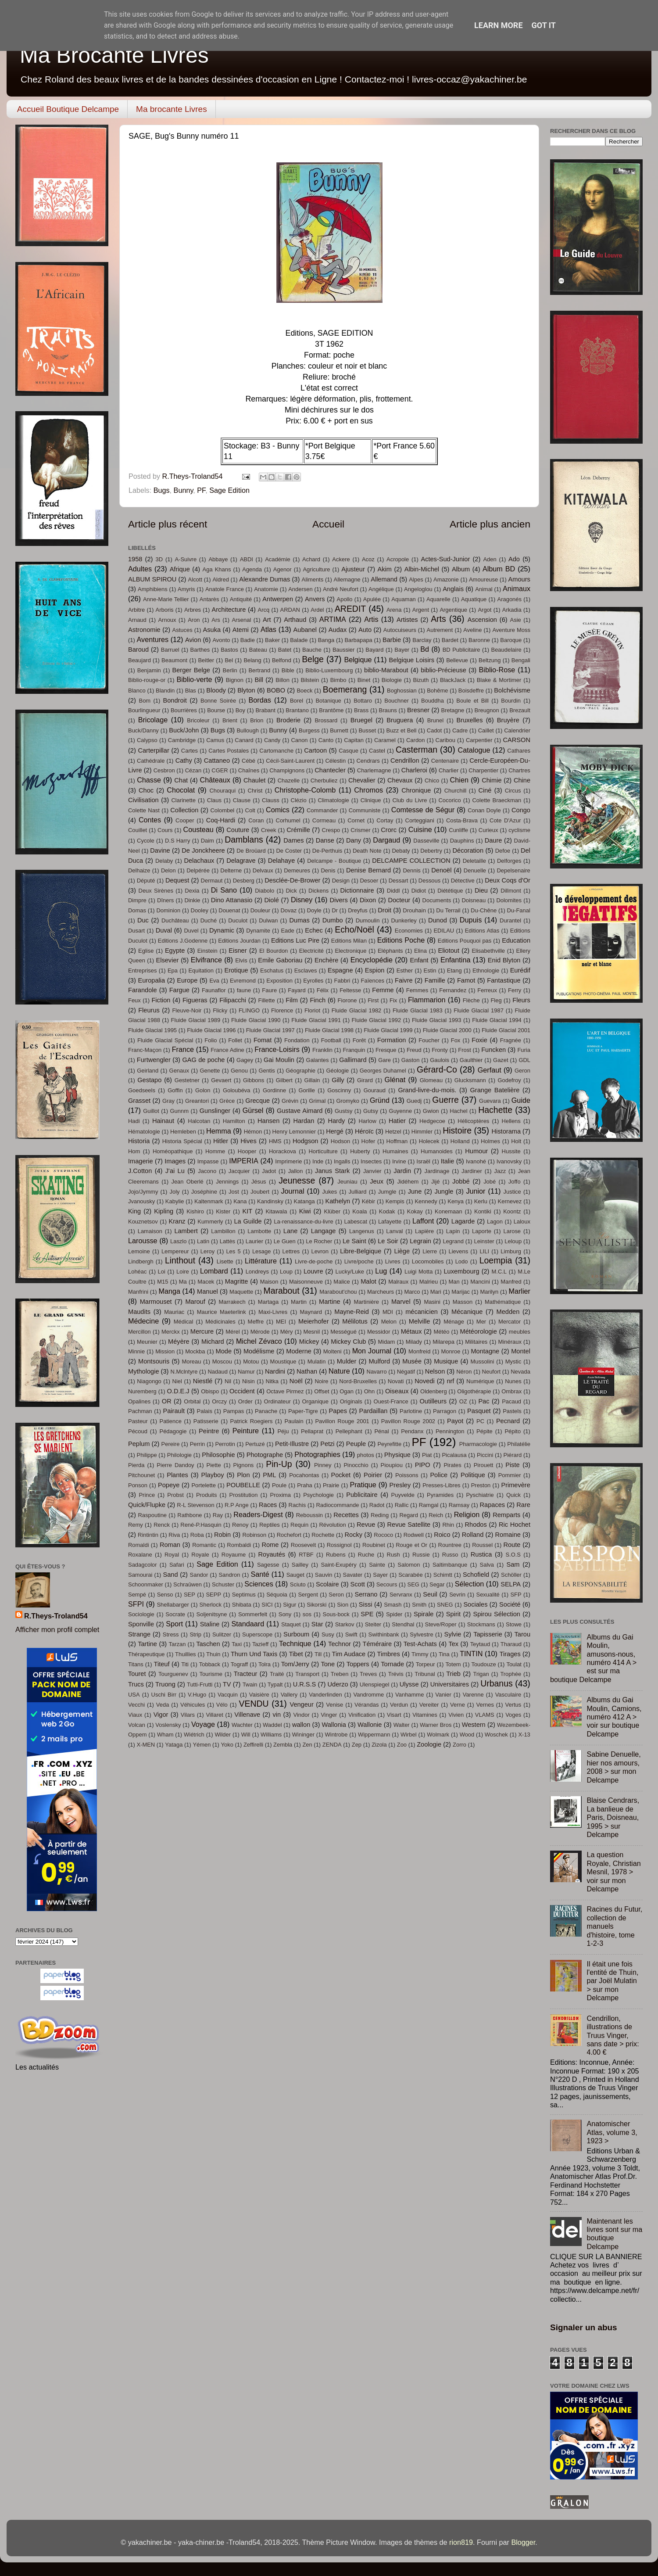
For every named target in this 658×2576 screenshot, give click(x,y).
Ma (183, 1281)
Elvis (241, 960)
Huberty (360, 1151)
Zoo (402, 1744)
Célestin (335, 760)
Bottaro (363, 700)
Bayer (401, 649)
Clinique (371, 800)
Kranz (177, 1221)
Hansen (268, 1120)
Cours (165, 830)
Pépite (484, 1431)
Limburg (511, 1251)
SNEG (445, 1604)
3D (159, 559)
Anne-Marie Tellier (166, 599)
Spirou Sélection (496, 1614)
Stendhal (403, 1624)
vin (277, 1714)
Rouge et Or (411, 1545)
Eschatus (271, 970)
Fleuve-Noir (186, 1010)
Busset (367, 730)
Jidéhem (407, 1181)
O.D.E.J (178, 1391)
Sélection (469, 1584)
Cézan (193, 770)
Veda (162, 1704)
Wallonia (334, 1724)
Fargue (179, 990)
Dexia (192, 890)
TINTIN (471, 1654)
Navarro (377, 1371)
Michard (212, 1341)
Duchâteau (175, 920)
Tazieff (260, 1644)
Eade (287, 930)
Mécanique (467, 1311)
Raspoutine (152, 1515)
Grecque (257, 1100)
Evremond (243, 980)
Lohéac (137, 1271)
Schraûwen (187, 1584)
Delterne (231, 870)
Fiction (160, 1000)
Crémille (298, 829)
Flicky (220, 1010)
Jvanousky (141, 1201)
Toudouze (483, 1664)
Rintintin (148, 1535)
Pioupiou (392, 1465)
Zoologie (429, 1744)
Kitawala (276, 1211)
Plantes (177, 1474)
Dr (335, 910)
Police (438, 1474)
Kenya (455, 1201)
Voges (513, 1714)
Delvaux (263, 870)
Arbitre (136, 609)
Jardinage (437, 1171)
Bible (288, 670)
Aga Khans (217, 569)
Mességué (343, 1331)
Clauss (270, 800)
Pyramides (440, 1495)
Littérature (261, 1261)
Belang (252, 660)
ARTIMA (332, 619)
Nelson (435, 1371)
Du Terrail (448, 910)
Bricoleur (198, 720)
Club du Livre (409, 800)
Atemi (240, 629)
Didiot (418, 890)
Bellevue (457, 660)
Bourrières (184, 710)
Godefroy (509, 1080)
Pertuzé (255, 1444)
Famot (466, 980)
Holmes (490, 1141)
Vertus (513, 1704)
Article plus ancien (490, 524)
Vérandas (366, 1704)
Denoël (441, 870)
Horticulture (322, 1151)
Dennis (411, 870)
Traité (277, 1674)
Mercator (509, 1321)
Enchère (326, 960)
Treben (340, 1674)
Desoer (369, 880)
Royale (200, 1554)
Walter (401, 1725)
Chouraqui (222, 790)
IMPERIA (243, 1161)
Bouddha (432, 700)
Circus (513, 790)
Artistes (407, 619)
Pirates (452, 1465)
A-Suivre (186, 559)
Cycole (145, 840)
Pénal (381, 1431)
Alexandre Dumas (264, 579)
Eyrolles (313, 980)
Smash (392, 1604)
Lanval (394, 1231)
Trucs (136, 1684)
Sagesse (268, 1564)
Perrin (197, 1444)
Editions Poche (401, 940)
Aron (194, 620)
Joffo (514, 1181)
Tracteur (245, 1673)
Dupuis (471, 920)
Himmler (422, 1131)
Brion (256, 720)
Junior (475, 1191)
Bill (258, 679)
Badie (247, 640)
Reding (380, 1515)
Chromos (368, 790)
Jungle (443, 1191)
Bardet (450, 640)
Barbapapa (358, 640)
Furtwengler (154, 1059)
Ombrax (511, 1391)
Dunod (437, 920)
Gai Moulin (279, 1059)
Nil (228, 1381)
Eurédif (520, 970)
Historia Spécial (182, 1141)
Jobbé (461, 1181)
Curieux (488, 830)
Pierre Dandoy (175, 1465)
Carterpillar (153, 750)
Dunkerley (403, 920)
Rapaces (492, 1504)
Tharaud (511, 1644)
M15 (162, 1281)
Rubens (336, 1554)
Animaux (516, 588)
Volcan (136, 1725)
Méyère (179, 1341)
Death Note (367, 850)
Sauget (295, 1574)
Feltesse (350, 990)
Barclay (421, 640)
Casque (348, 750)
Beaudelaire (506, 649)
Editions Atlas (482, 930)
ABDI (246, 559)
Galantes (317, 1060)
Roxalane (140, 1554)
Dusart (136, 930)
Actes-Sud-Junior (445, 559)
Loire (182, 1271)
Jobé (489, 1181)
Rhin (448, 1524)
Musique (446, 1361)
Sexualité (488, 1594)
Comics (278, 810)
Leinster (484, 1241)
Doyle (314, 910)
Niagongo (149, 1381)
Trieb (453, 1673)
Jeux (376, 1181)
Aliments (313, 579)
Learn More (498, 25)
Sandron (229, 1574)
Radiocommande (337, 1505)
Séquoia (276, 1594)
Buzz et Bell (401, 730)
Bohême (437, 690)
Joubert (259, 1191)
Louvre (313, 1271)
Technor (339, 1643)
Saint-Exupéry (338, 1564)
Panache (266, 1411)
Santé (260, 1574)
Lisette (225, 1261)
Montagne (485, 1351)
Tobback (209, 1664)
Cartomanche (276, 750)
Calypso (147, 740)
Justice (512, 1191)
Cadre (460, 730)
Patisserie (205, 1421)
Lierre (429, 1251)
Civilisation (143, 800)
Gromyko (347, 1101)
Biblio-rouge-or (146, 680)
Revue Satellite (409, 1524)
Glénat (395, 1079)
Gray (168, 1101)
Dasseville (426, 840)
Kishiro (195, 1211)
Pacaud (511, 1401)
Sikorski (316, 1604)
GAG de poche (203, 1059)
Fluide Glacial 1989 (196, 1020)
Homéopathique (173, 1151)
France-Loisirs (277, 1049)
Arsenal (241, 620)
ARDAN (290, 609)
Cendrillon (404, 760)
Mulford (379, 1361)
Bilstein (309, 680)
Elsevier (167, 960)
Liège (402, 1251)
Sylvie (452, 1634)
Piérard (513, 1455)
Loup (286, 1271)
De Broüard (251, 850)
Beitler (206, 660)
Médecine (143, 1321)
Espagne (340, 970)
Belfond (281, 660)
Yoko (227, 1744)
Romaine (508, 1534)
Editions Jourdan (239, 940)
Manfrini (138, 1291)
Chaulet (254, 780)
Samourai (140, 1574)
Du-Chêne (484, 910)
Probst (175, 1495)
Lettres (291, 1251)
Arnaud (137, 620)
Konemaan (448, 1211)
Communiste (365, 810)
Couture (237, 829)
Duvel (191, 930)
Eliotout (448, 950)
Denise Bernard (368, 870)
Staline (210, 1624)
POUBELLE (243, 1485)
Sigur (289, 1604)
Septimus (244, 1594)
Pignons (243, 1465)
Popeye (168, 1485)
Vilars (188, 1714)
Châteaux (215, 780)
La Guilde (247, 1221)
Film (292, 1000)
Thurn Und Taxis (254, 1654)
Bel (229, 660)
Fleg (495, 1000)
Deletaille (474, 860)
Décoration (468, 850)
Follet (235, 1040)
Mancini (480, 1281)
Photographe (265, 1454)
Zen (307, 1744)
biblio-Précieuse (443, 670)
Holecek (429, 1141)
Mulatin (317, 1361)
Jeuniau (347, 1181)
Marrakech (232, 1302)
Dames (293, 840)
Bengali (520, 660)
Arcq (264, 609)
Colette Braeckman (497, 800)
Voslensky (168, 1725)
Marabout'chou (338, 1291)
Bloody (216, 690)
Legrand (453, 1241)
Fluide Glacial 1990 (256, 1020)
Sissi (365, 1604)
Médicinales (220, 1321)
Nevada (520, 1371)
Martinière (366, 1302)
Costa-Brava (462, 820)
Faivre (404, 980)
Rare (523, 1504)
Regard (408, 1515)
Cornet (356, 820)
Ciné (484, 790)
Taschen (208, 1643)
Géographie (300, 1070)
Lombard (214, 1271)
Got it (544, 25)
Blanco (137, 690)
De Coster (289, 850)
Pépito (512, 1431)
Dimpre (137, 900)
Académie (277, 559)
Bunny (183, 490)
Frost (464, 1050)
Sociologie (141, 1614)
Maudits (139, 1311)
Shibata (241, 1604)
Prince (147, 1495)
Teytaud (480, 1644)
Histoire (457, 1130)
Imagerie (140, 1161)
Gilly (338, 1079)
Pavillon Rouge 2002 (408, 1421)
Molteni (332, 1351)
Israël (423, 1161)
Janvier (372, 1171)
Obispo (210, 1391)
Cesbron (164, 770)
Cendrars (367, 760)
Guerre (445, 1100)
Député (146, 880)
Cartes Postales (228, 750)
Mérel (232, 1331)
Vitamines (424, 1714)
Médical (183, 1321)
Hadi (134, 1121)
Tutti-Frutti (200, 1684)
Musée (412, 1361)
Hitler (220, 1140)
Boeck (304, 690)
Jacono (207, 1171)
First (373, 1000)
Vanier (443, 1694)
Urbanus (496, 1683)
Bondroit (175, 700)
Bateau (258, 649)
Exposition (279, 980)
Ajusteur (353, 569)
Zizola (379, 1744)
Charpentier (483, 770)
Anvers (315, 599)
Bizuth (421, 680)
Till (318, 1654)
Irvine (399, 1161)
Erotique (236, 970)
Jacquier (239, 1171)
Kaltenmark (208, 1201)
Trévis (396, 1674)
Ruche (366, 1554)
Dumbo (332, 920)
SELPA (511, 1584)
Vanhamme (409, 1694)
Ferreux (487, 990)
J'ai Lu (175, 1170)
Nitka (272, 1381)
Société (510, 1604)
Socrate (175, 1614)
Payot (455, 1420)
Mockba (195, 1351)
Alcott (195, 579)
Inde (317, 1161)
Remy (135, 1524)
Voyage (203, 1724)
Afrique (180, 569)
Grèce (227, 1101)
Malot (368, 1281)
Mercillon (139, 1331)
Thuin (213, 1654)
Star (317, 1624)
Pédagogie (173, 1431)
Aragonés (509, 599)
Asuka (212, 629)
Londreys (257, 1271)
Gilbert (284, 1080)
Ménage (453, 1321)
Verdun (399, 1704)
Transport (307, 1674)
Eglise (146, 950)
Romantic (204, 1545)
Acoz (368, 559)
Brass (361, 710)
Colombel (223, 810)
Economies (409, 930)
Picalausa (454, 1455)
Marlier (519, 1291)
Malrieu (428, 1281)
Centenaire (445, 760)
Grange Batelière (495, 1090)
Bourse (216, 710)
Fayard (296, 990)
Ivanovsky (509, 1161)
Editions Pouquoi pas (465, 940)
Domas (137, 910)
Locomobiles (428, 1261)
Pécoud (137, 1431)
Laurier (254, 1241)
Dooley (199, 910)
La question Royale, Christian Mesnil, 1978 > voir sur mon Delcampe (613, 1872)
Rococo (383, 1535)
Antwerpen (277, 599)
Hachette (495, 1110)
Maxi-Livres (272, 1312)
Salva (487, 1564)
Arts (438, 619)
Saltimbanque (450, 1564)
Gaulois (439, 1060)
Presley (400, 1485)
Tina (444, 1654)
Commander (322, 810)
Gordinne (274, 1090)
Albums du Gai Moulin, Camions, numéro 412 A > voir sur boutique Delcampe (613, 1717)
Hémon (253, 1131)
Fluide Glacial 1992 (376, 1020)
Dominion (168, 910)
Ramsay (459, 1505)
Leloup (513, 1241)
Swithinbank (383, 1634)
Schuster (223, 1584)
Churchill (455, 790)
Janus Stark (332, 1170)
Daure (493, 840)
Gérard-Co (437, 1069)
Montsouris (153, 1361)
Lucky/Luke (350, 1271)
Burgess (309, 730)
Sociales (475, 1604)
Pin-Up (279, 1464)
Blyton (246, 690)
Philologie (179, 1455)
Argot (484, 609)
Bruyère (508, 720)
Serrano (366, 1594)
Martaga (268, 1302)
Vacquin (228, 1694)
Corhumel (288, 820)
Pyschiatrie (480, 1495)
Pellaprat (312, 1431)
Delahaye (281, 860)
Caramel (385, 740)
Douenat (229, 910)
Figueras (194, 1000)
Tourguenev (173, 1674)
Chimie (491, 780)
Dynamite (258, 930)
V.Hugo (197, 1694)
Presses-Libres (441, 1485)
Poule (279, 1485)
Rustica (481, 1554)
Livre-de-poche (314, 1261)
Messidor (378, 1331)
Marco (412, 1291)
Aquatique (473, 599)
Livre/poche (359, 1261)
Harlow (367, 1121)
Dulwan (268, 920)
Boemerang (345, 689)
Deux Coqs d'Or (507, 880)
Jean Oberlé (187, 1181)
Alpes (416, 579)
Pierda (136, 1465)
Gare (384, 1060)
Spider (394, 1614)
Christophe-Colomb (305, 790)
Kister (223, 1211)
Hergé (334, 1131)
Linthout (180, 1260)
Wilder (223, 1734)
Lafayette (389, 1221)
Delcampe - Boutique (334, 860)
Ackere (341, 559)
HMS (275, 1141)
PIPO (422, 1464)
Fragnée (510, 1040)
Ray (218, 1515)
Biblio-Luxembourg (329, 670)
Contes (150, 820)
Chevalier (361, 780)
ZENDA (332, 1744)
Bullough (247, 730)
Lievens (458, 1251)
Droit (384, 910)
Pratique (363, 1485)
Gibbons (253, 1080)
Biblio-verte (194, 679)
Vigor (161, 1714)
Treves (368, 1674)
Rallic (402, 1505)
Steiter (373, 1624)
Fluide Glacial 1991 (316, 1020)
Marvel (401, 1301)
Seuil (430, 1594)
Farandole (142, 990)
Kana (240, 1201)
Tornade (392, 1664)
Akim (385, 569)
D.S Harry (177, 840)
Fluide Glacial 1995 (152, 1030)
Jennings (227, 1181)
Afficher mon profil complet (57, 1629)
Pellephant (349, 1431)
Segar (437, 1584)
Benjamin (149, 670)
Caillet (486, 730)
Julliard (357, 1191)
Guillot (151, 1111)
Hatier (397, 1120)
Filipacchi (232, 1000)
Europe (187, 980)
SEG (413, 1584)
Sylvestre (421, 1634)
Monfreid (419, 1351)
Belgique (358, 660)
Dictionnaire (357, 890)
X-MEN (145, 1744)
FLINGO (249, 1010)
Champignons (286, 770)
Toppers (358, 1664)
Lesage (261, 1251)
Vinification (361, 1714)
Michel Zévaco (259, 1341)
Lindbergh (141, 1261)
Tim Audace (349, 1654)
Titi (185, 1664)
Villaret (214, 1714)
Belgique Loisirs (411, 660)
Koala (359, 1211)
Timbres (388, 1654)
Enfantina (455, 960)
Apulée (372, 599)
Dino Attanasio (232, 900)
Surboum (296, 1634)
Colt (250, 810)
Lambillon (223, 1231)
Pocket (341, 1474)
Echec (314, 930)
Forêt (359, 1040)
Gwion (431, 1111)
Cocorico (449, 800)
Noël (296, 1381)
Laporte (481, 1231)
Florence (282, 1010)
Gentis (266, 1070)
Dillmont (511, 890)
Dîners (165, 900)
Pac (483, 1401)
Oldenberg (433, 1391)
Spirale (423, 1614)
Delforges (509, 860)
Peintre (209, 1431)
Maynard (311, 1312)
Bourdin (511, 700)
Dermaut (212, 880)
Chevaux (400, 780)
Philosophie (218, 1454)
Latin (203, 1241)
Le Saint (354, 1241)
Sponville (141, 1624)
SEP (189, 1594)
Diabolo (264, 890)
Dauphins (462, 840)
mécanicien (421, 1311)
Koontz (512, 1211)
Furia (523, 1050)
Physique (397, 1454)
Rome (270, 1544)
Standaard (247, 1624)
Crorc (389, 829)
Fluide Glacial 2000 (447, 1030)
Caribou (445, 740)
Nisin (248, 1381)
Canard (244, 740)
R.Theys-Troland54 (56, 1616)
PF (201, 490)
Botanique (328, 700)
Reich (436, 1515)
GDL (524, 1060)
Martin (299, 1302)
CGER (219, 770)
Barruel (170, 649)
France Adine (227, 1050)
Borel (296, 700)
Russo (450, 1554)
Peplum (139, 1443)
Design (341, 880)
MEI (281, 1321)
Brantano (297, 710)
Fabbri (342, 980)
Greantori (197, 1101)
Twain (250, 1684)
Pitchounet (141, 1475)
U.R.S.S (304, 1684)
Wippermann (374, 1734)
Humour (476, 1151)
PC (480, 1421)
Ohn (369, 1391)
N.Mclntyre (183, 1371)
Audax (338, 629)
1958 (135, 559)
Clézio (299, 800)
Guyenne (400, 1111)
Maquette (241, 1291)
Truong (165, 1684)
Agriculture (316, 569)
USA (134, 1694)
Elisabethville (488, 950)
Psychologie (318, 1495)
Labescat (356, 1221)
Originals (351, 1401)
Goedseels (141, 1090)
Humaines (395, 1151)
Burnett (339, 730)
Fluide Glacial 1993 (436, 1020)
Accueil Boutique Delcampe (68, 109)
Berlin (230, 670)
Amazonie (446, 579)
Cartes (189, 750)
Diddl (393, 890)
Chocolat (181, 790)
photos (365, 1455)
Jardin (402, 1170)
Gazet (500, 1060)
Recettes (346, 1514)
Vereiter (429, 1704)
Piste (512, 1464)
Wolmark (438, 1734)
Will (245, 1734)
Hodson (340, 1141)
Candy (272, 740)
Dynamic (221, 930)
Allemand (384, 579)
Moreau (191, 1361)
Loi (161, 1271)
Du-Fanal (518, 910)
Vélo (222, 1704)
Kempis (395, 1201)
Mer (481, 1321)
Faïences (372, 980)
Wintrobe (336, 1734)
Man (454, 1281)
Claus (214, 800)
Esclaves (305, 970)
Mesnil (312, 1331)
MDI (388, 1312)
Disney (301, 900)
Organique (315, 1401)
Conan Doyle (484, 810)
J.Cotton (140, 1170)
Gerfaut (489, 1070)
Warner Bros (435, 1725)
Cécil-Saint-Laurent (290, 760)
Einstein (207, 950)
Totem (453, 1664)
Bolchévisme (512, 690)
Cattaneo (217, 760)
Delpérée (198, 870)
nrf (450, 1381)
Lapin (453, 1231)
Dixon (368, 900)
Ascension (482, 619)
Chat (181, 780)
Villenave (247, 1714)
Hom (134, 1151)
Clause (241, 800)
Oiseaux (396, 1391)
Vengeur (301, 1704)
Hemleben (183, 1131)
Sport (174, 1624)
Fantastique (503, 980)
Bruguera (399, 720)
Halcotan (199, 1121)
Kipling (163, 1211)
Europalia (151, 980)
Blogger (523, 2542)
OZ (463, 1401)
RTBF (306, 1554)
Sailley (300, 1564)
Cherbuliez (324, 780)
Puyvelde (403, 1495)
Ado (514, 559)
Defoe (503, 850)
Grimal (317, 1101)
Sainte (377, 1564)
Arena (394, 609)
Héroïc (364, 1131)
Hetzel (393, 1131)
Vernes (485, 1704)
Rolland (472, 1534)
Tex (453, 1643)
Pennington (450, 1431)
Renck (162, 1524)
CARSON (516, 739)
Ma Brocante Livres (114, 55)
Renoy (240, 1524)
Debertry (431, 850)
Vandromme (369, 1694)
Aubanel (305, 629)
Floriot (312, 1010)
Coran (256, 820)
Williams (271, 1734)
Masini (432, 1302)
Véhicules (192, 1704)
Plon (243, 1474)
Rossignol (339, 1545)
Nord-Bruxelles (358, 1381)
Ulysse (409, 1684)
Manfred (511, 1281)
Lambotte (259, 1231)
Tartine (147, 1643)
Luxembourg (461, 1271)
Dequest (177, 880)
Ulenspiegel (375, 1684)
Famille (435, 980)
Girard (365, 1080)
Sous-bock (336, 1614)
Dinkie (192, 900)
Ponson (137, 1485)
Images (175, 1161)
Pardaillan (373, 1410)
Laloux (522, 1221)
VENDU (253, 1703)
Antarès (209, 599)
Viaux (135, 1714)
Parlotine (411, 1411)
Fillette (266, 1000)
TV (227, 1684)
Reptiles (269, 1524)
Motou (251, 1361)
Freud (414, 1050)
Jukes (329, 1191)
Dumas (300, 920)
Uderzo (338, 1684)
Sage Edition (229, 490)
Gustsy (343, 1111)
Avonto (221, 640)
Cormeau (324, 820)
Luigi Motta (418, 1271)
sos (307, 1614)
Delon (168, 870)
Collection (184, 810)
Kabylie (174, 1201)
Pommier (509, 1475)
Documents (436, 900)
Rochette (322, 1535)
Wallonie (370, 1724)
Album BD (499, 569)
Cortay (384, 820)
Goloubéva (236, 1090)
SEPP (213, 1594)
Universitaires (449, 1684)
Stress (171, 1634)
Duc (143, 920)
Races (268, 1504)
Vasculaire (508, 1694)
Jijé (435, 1181)
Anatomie (266, 589)
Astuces (182, 630)
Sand (170, 1574)
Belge (313, 659)
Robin (222, 1534)
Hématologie (144, 1131)
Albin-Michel (421, 569)
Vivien (456, 1714)
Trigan (481, 1674)
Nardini (275, 1371)
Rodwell (414, 1535)
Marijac (460, 1291)
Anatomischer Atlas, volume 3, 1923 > (611, 2132)
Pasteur (138, 1421)
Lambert (185, 1230)
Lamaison (150, 1231)
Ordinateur (277, 1401)
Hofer (368, 1141)
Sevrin (457, 1594)
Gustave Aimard (300, 1110)
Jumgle (387, 1191)
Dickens (318, 890)
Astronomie (144, 629)
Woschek (496, 1734)
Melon (389, 1321)
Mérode (260, 1331)
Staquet (291, 1624)
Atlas (268, 629)
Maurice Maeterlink (221, 1312)
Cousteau (198, 829)
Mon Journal (372, 1351)
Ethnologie (485, 970)
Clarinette (183, 800)
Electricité (311, 950)
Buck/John (184, 730)
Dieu (481, 890)
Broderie (288, 720)
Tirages (510, 1654)
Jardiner (471, 1171)
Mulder (347, 1361)
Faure (269, 990)
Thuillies (185, 1654)
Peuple (356, 1443)
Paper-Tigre (303, 1411)
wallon (301, 1724)
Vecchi (136, 1704)
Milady (414, 1341)
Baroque (511, 640)
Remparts (506, 1514)
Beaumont (174, 660)
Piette (214, 1465)
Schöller (511, 1574)
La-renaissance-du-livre (303, 1221)
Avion (193, 639)
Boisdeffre (471, 690)
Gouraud (375, 1090)
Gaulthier (471, 1060)
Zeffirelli (253, 1744)
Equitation (201, 970)
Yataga (173, 1744)
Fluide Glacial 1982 (357, 1010)
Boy (240, 710)
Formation (391, 1040)
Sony (285, 1614)
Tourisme (210, 1674)
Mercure (202, 1331)
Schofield (476, 1574)
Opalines (139, 1401)
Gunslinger (215, 1110)
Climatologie (333, 800)
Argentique (453, 609)
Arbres (192, 609)
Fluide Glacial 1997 (270, 1030)
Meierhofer (313, 1321)
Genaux (179, 1070)
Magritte (236, 1281)
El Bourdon (273, 950)
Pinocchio (355, 1465)
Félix (323, 990)
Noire (322, 1381)
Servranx (401, 1594)
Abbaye (218, 559)
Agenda (252, 569)
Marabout (281, 1290)
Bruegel (361, 720)
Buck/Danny (143, 730)
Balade (299, 640)
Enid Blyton (504, 960)
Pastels (512, 1411)
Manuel (207, 1291)
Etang (454, 970)
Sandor (199, 1574)
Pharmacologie (478, 1444)
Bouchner (396, 700)
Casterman (416, 749)
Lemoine (139, 1251)
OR (167, 1401)
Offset (321, 1391)
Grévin (290, 1101)
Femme (382, 990)
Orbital (192, 1401)
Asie (515, 620)
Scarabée (410, 1574)
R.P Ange (237, 1505)
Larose (512, 1231)
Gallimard (352, 1059)
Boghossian (402, 690)
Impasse (208, 1161)
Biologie (392, 680)
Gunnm (179, 1111)
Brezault (519, 710)
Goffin (175, 1090)
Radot (377, 1505)
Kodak (387, 1211)
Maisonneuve (306, 1281)
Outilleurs (433, 1401)
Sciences (258, 1584)
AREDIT (350, 609)
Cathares (518, 750)
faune (244, 990)
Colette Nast (144, 810)
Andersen (300, 589)
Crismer (360, 830)
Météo (441, 1331)
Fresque (386, 1050)
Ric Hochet (514, 1524)
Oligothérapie (474, 1391)
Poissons (406, 1475)
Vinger (329, 1714)
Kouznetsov (143, 1221)
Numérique (480, 1381)
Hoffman (397, 1141)
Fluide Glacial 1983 (418, 1010)
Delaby (164, 860)
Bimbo (338, 680)
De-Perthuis (327, 850)
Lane (290, 1230)
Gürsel (253, 1110)
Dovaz (288, 910)
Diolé (272, 900)
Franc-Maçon (144, 1050)
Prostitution (243, 1495)
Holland (460, 1141)
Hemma (218, 1131)
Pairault (174, 1410)
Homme (215, 1151)
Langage (323, 1230)
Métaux (411, 1331)
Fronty (440, 1050)
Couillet (137, 830)
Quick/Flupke (146, 1504)
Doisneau (473, 900)
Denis (328, 870)
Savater (353, 1574)
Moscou (222, 1361)
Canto (326, 740)
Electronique (350, 950)
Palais (204, 1411)
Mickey (309, 1341)
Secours (386, 1584)
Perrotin (225, 1444)
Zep (356, 1744)
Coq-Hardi (220, 820)
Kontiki (482, 1211)
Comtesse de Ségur (422, 810)
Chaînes (248, 770)
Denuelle (475, 870)
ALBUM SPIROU (152, 579)
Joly (175, 1191)
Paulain (293, 1421)
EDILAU (443, 930)
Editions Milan (349, 940)
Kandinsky (270, 1201)
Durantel (510, 920)
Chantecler (330, 770)
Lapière (424, 1231)
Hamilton (234, 1121)
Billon (282, 680)
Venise (334, 1704)
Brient (229, 720)
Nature (339, 1371)
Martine (329, 1301)
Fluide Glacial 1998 (329, 1030)
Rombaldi (239, 1545)
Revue (366, 1524)
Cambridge (182, 740)
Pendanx (412, 1431)
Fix (393, 1000)
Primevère (515, 1485)
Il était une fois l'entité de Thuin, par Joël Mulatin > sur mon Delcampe (612, 1981)
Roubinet (373, 1545)
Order (245, 1401)
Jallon (295, 1171)
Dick (291, 890)
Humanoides (437, 1151)
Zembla (282, 1744)
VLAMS (484, 1714)
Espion (375, 970)
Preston (481, 1485)
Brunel (435, 720)
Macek (205, 1281)
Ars (215, 620)
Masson (462, 1302)
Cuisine (420, 829)
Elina (420, 950)
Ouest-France (391, 1401)
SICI (266, 1604)
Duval (164, 930)
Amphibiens (153, 589)
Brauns (388, 710)
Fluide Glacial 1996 (211, 1030)
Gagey (244, 1060)
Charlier (448, 770)
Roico (442, 1534)
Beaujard (139, 660)
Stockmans (481, 1624)
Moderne (298, 1351)
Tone (328, 1664)
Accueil (328, 524)
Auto (365, 629)
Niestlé (203, 1381)
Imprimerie (288, 1161)
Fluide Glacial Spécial (165, 1040)
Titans (135, 1664)
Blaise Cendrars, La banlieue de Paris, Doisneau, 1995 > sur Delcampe (612, 1817)
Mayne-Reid (351, 1311)
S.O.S (513, 1554)
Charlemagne (374, 770)
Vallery (289, 1694)
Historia (139, 1140)
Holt (516, 1141)
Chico (432, 780)
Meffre (256, 1321)
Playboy (212, 1474)
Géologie (337, 1070)
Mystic (513, 1361)
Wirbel (409, 1734)
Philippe (147, 1455)
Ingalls (342, 1161)
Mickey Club (348, 1341)
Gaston (410, 1060)
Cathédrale (150, 760)
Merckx (170, 1331)
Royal (171, 1554)
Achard (311, 559)
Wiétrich (194, 1734)
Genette (210, 1070)
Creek (268, 830)
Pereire (170, 1444)
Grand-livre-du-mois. (427, 1090)
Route (511, 1544)
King (134, 1211)
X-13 (524, 1734)
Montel (520, 1351)
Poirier (373, 1474)
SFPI (136, 1604)
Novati (396, 1381)
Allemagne (347, 579)
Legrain (420, 1241)
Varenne (473, 1694)
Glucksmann (470, 1080)
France (183, 1049)
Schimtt (442, 1574)
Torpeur (425, 1664)
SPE (367, 1614)
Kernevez (510, 1201)
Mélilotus (355, 1321)
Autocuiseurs (399, 630)
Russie (421, 1554)
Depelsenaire (513, 870)
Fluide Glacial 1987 (479, 1010)
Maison (269, 1281)
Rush (393, 1554)
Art (267, 619)
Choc (146, 790)
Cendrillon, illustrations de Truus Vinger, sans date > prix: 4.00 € (612, 2035)
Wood (467, 1734)
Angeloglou (418, 589)
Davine (160, 850)
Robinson (254, 1535)
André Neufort (340, 589)
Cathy (183, 760)
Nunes (513, 1381)
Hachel (458, 1111)
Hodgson (305, 1140)
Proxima (280, 1495)
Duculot (237, 920)
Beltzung (490, 660)
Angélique (381, 589)
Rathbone (189, 1515)
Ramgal (429, 1505)
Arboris (165, 609)
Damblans (244, 839)
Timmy (419, 1654)
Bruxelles (470, 720)
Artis (371, 619)
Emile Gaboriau (280, 960)
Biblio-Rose (497, 670)
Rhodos (476, 1524)
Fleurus (149, 1010)
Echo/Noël (354, 929)
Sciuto (298, 1584)
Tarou (522, 1634)
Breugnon (487, 710)
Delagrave (240, 860)
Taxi (237, 1644)
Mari (435, 1291)
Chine (522, 780)
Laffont (423, 1221)
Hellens (511, 1121)
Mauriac (174, 1312)
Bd (424, 649)
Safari (176, 1564)
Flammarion (426, 1000)
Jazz (500, 1171)
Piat (427, 1455)
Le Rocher (319, 1241)
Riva (174, 1535)
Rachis (297, 1505)
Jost (234, 1191)
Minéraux (510, 1341)
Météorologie (478, 1331)
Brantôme (331, 710)
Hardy (336, 1120)
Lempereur (175, 1251)
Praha (304, 1485)
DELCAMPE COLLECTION (411, 860)
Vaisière (259, 1694)
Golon (203, 1090)
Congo (520, 810)
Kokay (415, 1211)
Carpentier (479, 740)
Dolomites (509, 900)
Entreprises (142, 970)
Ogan (347, 1391)
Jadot (269, 1171)
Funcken (493, 1049)
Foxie (479, 1040)
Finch (317, 1000)
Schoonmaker (145, 1584)
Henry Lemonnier (294, 1131)
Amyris (186, 589)
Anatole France (224, 589)
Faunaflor (214, 990)
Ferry (514, 990)
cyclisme (519, 830)
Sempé (137, 1594)
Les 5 (233, 1251)
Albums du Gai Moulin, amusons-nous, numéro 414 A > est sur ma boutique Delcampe (593, 1658)
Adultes (140, 569)
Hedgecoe (432, 1121)
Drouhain (414, 910)
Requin (299, 1524)
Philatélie (518, 1444)
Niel (177, 1381)
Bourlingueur (144, 710)
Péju (283, 1431)
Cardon (415, 740)
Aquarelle (438, 599)
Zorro (459, 1744)
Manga (169, 1291)
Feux (134, 1000)
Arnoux (167, 620)
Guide (520, 1100)
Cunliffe (458, 830)
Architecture (228, 609)
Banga (326, 640)
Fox (456, 1040)
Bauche (312, 649)
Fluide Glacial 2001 (506, 1030)
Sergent (308, 1594)
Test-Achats (420, 1643)
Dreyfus (358, 910)
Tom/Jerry (295, 1664)
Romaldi (138, 1545)
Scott (357, 1584)
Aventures (153, 639)
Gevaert (221, 1080)
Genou (239, 1070)
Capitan (354, 740)
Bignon (234, 680)
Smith (419, 1604)
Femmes (417, 990)
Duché (208, 920)
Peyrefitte (389, 1444)
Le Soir (388, 1241)
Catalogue (474, 750)
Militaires (476, 1341)
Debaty (401, 850)
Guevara (490, 1101)
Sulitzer (221, 1634)
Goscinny (339, 1090)
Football (331, 1040)
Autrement (440, 630)
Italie (447, 1161)
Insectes (371, 1161)
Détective (463, 880)
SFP (515, 1594)
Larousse (142, 1241)
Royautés (272, 1554)
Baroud (138, 649)
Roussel (482, 1545)
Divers (338, 900)
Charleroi (414, 770)
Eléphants (390, 950)
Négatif (406, 1371)
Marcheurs (380, 1291)
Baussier (343, 649)
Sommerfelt (252, 1614)
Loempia (495, 1260)
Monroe (450, 1351)
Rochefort (289, 1535)
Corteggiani (419, 820)
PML (269, 1474)
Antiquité (241, 599)
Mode (224, 1351)
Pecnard (508, 1420)
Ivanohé (476, 1161)
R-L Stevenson (195, 1505)
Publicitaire (361, 1494)
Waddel (272, 1725)
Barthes (200, 649)
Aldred (220, 579)
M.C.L (499, 1271)
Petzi (327, 1443)
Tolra (264, 1664)
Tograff (239, 1664)
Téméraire (377, 1643)
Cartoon (315, 750)
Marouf (195, 1301)
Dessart (398, 880)
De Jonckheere (203, 850)
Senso (165, 1594)
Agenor (282, 569)
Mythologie (143, 1371)
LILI (484, 1251)
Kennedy (426, 1201)
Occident (242, 1391)
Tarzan (177, 1644)
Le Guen (285, 1241)
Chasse (149, 780)
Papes (338, 1410)
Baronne (479, 640)
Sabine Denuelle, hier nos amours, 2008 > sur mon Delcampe (613, 1766)
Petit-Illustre (292, 1443)
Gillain (312, 1080)
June (415, 1191)
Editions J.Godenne (182, 940)
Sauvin (324, 1574)
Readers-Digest (258, 1514)
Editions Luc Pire (295, 940)
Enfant (419, 960)
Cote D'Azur (505, 820)
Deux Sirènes (156, 890)
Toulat (514, 1664)
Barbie (392, 639)
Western (474, 1724)
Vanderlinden (325, 1694)
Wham (165, 1734)
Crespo (331, 830)
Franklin (322, 1050)
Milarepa (443, 1341)
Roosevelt (303, 1545)
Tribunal (425, 1674)
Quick (513, 1495)
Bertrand (259, 670)
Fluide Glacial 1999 (388, 1030)
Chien (459, 780)
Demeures (297, 870)
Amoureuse (483, 579)
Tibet (296, 1654)
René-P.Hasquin (200, 1524)
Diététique (450, 890)
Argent (420, 609)
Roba (197, 1535)
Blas (190, 690)
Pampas (233, 1411)
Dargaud (386, 840)
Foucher (429, 1040)
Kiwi (305, 1211)
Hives (248, 1140)
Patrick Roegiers (251, 1421)
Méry (286, 1331)
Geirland (147, 1070)
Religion (467, 1514)
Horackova (282, 1151)
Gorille (307, 1090)
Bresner (418, 710)
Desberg (243, 880)
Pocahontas (304, 1475)
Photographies (317, 1454)
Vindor (301, 1714)
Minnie (136, 1351)
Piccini (485, 1455)
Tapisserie (487, 1634)
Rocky (354, 1534)
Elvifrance (206, 960)
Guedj (414, 1101)
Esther (405, 970)
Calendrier (517, 730)
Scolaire (327, 1584)
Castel (377, 750)
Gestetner (187, 1080)
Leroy (207, 1251)
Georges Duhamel (383, 1070)
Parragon (444, 1411)
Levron (320, 1251)
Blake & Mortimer (499, 680)
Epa (173, 970)
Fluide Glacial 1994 (497, 1020)
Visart (394, 1714)
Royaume (234, 1554)
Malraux (398, 1281)
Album (461, 569)
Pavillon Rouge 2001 (342, 1421)
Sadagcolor (142, 1564)
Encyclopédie (371, 960)
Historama (506, 1131)
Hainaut (163, 1120)
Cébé (248, 760)
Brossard (326, 720)
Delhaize (139, 870)
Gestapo (149, 1079)
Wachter (242, 1725)
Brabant (265, 710)
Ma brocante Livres (171, 109)
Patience (171, 1421)
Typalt (275, 1684)
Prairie (331, 1485)
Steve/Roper (441, 1624)
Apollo (345, 599)
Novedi (424, 1381)
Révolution (332, 1524)
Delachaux (199, 860)
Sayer (380, 1574)
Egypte (175, 950)
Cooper (184, 820)
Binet (364, 680)
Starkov (344, 1624)
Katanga (304, 1201)
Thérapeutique (146, 1654)
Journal (292, 1191)
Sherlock (211, 1604)
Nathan (307, 1371)
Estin (430, 970)
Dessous (429, 880)
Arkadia (512, 609)
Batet (284, 649)
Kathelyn (337, 1201)
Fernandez (452, 990)
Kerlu (480, 1201)
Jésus (258, 1181)
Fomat (263, 1040)
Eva (214, 980)
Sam (512, 1564)
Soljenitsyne (212, 1614)
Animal (484, 589)
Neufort (491, 1371)
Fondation (297, 1040)
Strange (139, 1634)
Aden (489, 559)
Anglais (453, 588)
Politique (473, 1474)
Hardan (303, 1120)
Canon (299, 740)
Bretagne (453, 710)
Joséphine (204, 1191)
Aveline (472, 630)
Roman (170, 1544)
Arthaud (295, 619)
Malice (341, 1281)
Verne (457, 1704)
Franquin (354, 1050)
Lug (381, 1271)
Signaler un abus (583, 2327)
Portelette (203, 1485)
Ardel (317, 609)
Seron (336, 1594)
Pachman (140, 1411)
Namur (246, 1371)
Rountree (449, 1545)
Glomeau (431, 1080)
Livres (393, 1261)
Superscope (257, 1634)
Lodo (461, 1261)
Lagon (495, 1221)
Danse (325, 840)
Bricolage (153, 720)
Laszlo (178, 1241)
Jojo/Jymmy (143, 1191)
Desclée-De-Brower (292, 880)
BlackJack (452, 680)
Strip (195, 1634)
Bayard (374, 649)
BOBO (276, 690)
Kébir (368, 1201)
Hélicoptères (473, 1121)
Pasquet (479, 1410)
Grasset (139, 1100)
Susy (328, 1634)
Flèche (471, 1000)
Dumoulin (368, 920)
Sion (342, 1604)
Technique (295, 1643)
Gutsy (370, 1111)
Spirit (453, 1614)
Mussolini (482, 1361)
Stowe (514, 1624)
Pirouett (484, 1465)
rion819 (461, 2542)
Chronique (416, 790)
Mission (165, 1351)
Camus (215, 740)
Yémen (202, 1744)
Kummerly (210, 1221)
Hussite (511, 1151)
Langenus (361, 1231)
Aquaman (403, 599)
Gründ (380, 1100)
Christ (255, 790)
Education (516, 940)
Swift (351, 1634)
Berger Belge (191, 670)
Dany (353, 840)
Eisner (238, 950)
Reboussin (309, 1515)
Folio (210, 1040)
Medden (508, 1311)
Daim (207, 840)
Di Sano (224, 890)
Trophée (510, 1674)
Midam (386, 1341)
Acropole (397, 559)
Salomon (408, 1564)
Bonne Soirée (218, 700)
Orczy (219, 1401)
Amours (519, 579)
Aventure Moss (511, 630)
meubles (519, 1331)
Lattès (227, 1241)
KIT (248, 1211)
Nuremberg (142, 1391)
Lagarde (463, 1221)
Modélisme (259, 1351)
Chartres (519, 770)
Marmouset (156, 1301)
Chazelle (289, 780)
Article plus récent (167, 524)
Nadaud (217, 1371)
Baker (272, 640)
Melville (419, 1321)
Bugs (162, 490)
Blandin (165, 690)
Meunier (147, 1341)
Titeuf (162, 1664)
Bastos (229, 649)
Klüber (332, 1211)
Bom (145, 700)
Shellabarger (173, 1604)
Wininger (303, 1734)
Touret (137, 1673)
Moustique (283, 1361)
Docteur (399, 900)
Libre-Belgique (360, 1251)
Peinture (245, 1431)
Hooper (247, 1151)
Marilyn (489, 1291)
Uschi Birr (164, 1694)
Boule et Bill (472, 700)
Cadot (434, 730)
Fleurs (521, 1000)
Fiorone (347, 1000)
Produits (206, 1495)
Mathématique (503, 1302)
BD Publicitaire (461, 649)
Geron (522, 1070)
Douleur (260, 910)
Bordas (260, 700)
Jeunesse (297, 1180)
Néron (464, 1371)
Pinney (323, 1465)
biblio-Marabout (386, 670)
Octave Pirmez (285, 1391)
